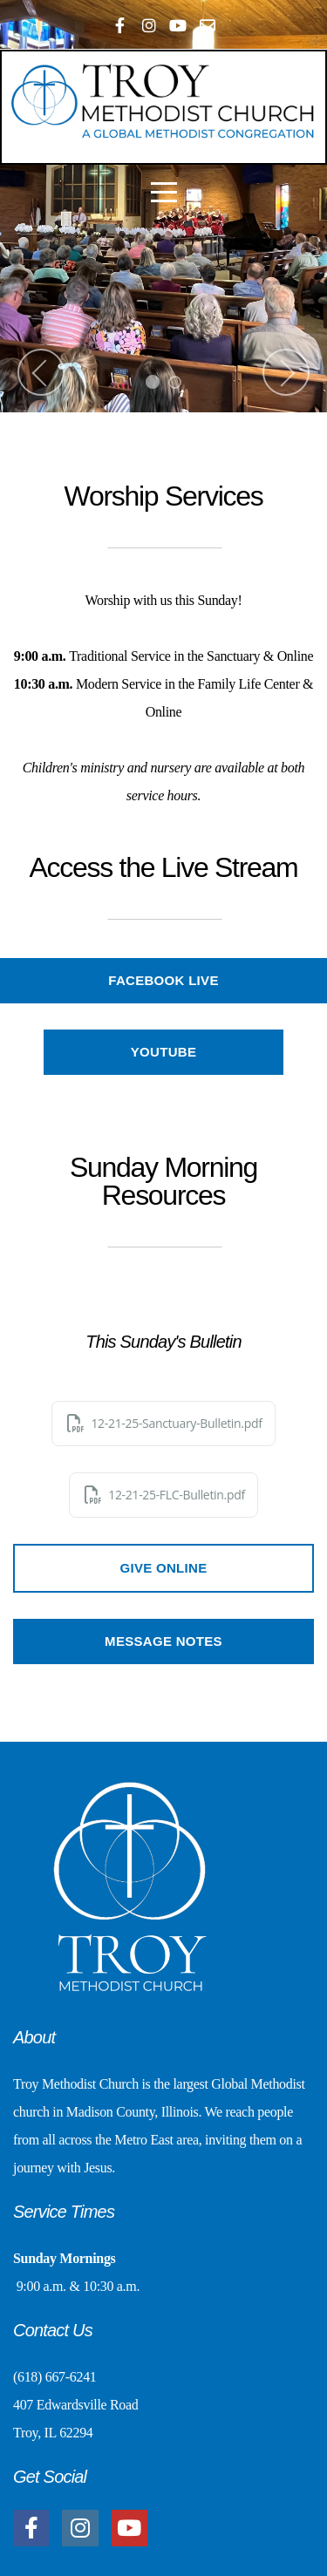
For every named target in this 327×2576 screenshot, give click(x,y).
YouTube (163, 1051)
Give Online (164, 1567)
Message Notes (163, 1641)
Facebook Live (163, 980)
